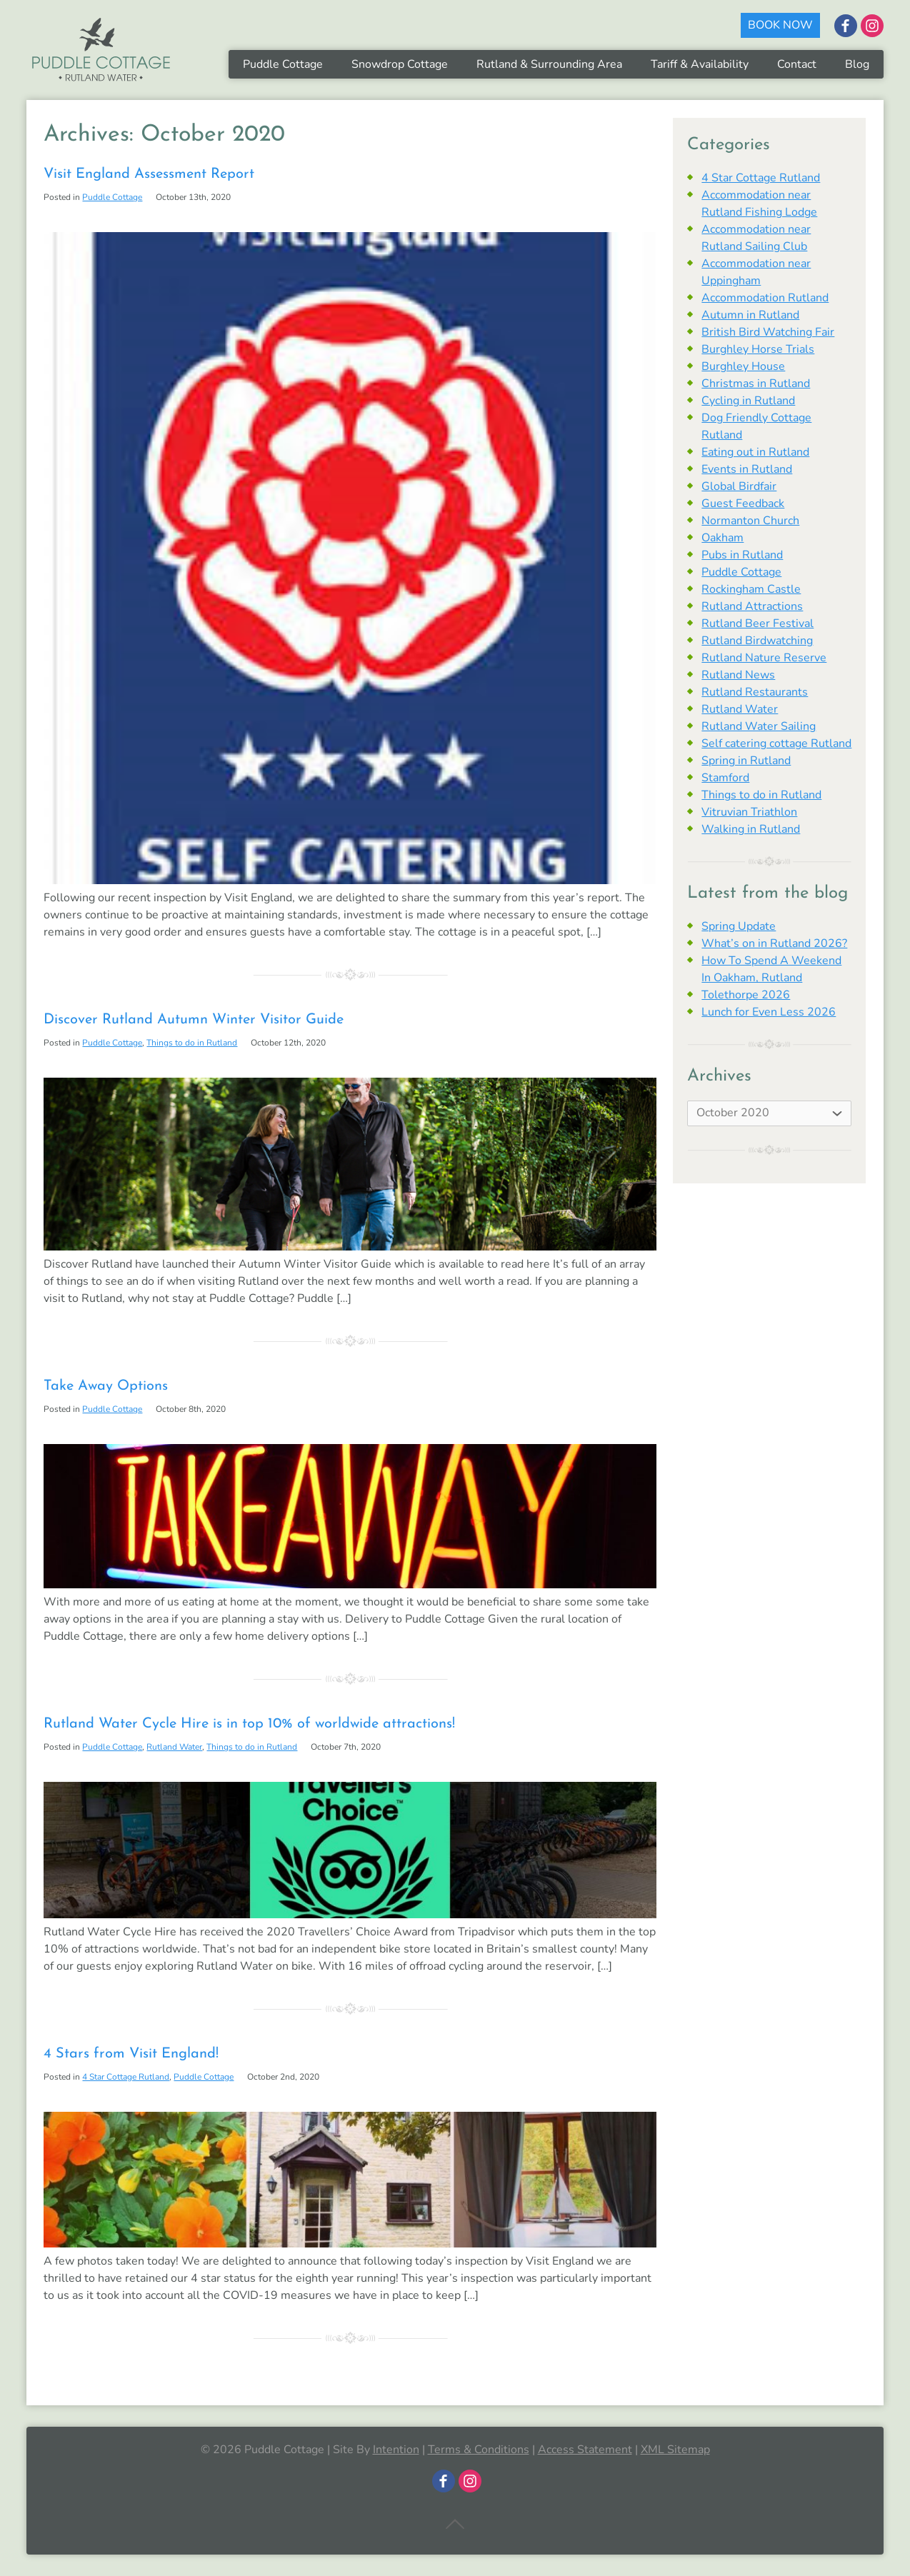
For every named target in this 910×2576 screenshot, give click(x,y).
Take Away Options (106, 1386)
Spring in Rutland (746, 760)
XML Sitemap (675, 2449)
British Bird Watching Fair (767, 332)
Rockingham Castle (751, 589)
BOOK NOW (780, 25)
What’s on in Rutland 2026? (774, 943)
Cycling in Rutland (748, 401)
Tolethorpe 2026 (745, 995)
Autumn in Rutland (750, 315)
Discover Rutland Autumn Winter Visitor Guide (194, 1020)
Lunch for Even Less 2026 (768, 1012)
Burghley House (743, 366)
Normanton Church (750, 520)
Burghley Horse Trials (757, 349)
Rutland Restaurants (754, 692)
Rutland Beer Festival (757, 623)
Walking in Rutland (750, 829)
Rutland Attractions (752, 606)
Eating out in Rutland (755, 452)
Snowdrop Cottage (399, 64)
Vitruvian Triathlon (749, 812)
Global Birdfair (738, 486)
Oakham (722, 538)
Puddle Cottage (283, 64)
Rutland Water (174, 1747)
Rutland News (738, 675)
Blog (857, 64)
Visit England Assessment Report (149, 174)
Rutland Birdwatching (757, 640)
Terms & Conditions (478, 2449)
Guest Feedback (742, 503)
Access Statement (585, 2449)
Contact (796, 64)
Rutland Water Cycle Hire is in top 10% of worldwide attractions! (249, 1724)
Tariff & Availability (700, 64)
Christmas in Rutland (755, 383)
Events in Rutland (746, 469)
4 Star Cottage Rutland (125, 2077)
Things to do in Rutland (191, 1042)
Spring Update (738, 926)
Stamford (725, 778)
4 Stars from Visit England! (131, 2054)
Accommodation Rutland (765, 298)
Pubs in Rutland (742, 555)
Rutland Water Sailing (758, 726)
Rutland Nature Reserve (763, 658)
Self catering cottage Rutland (776, 743)
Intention (396, 2449)
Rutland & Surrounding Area (549, 64)
